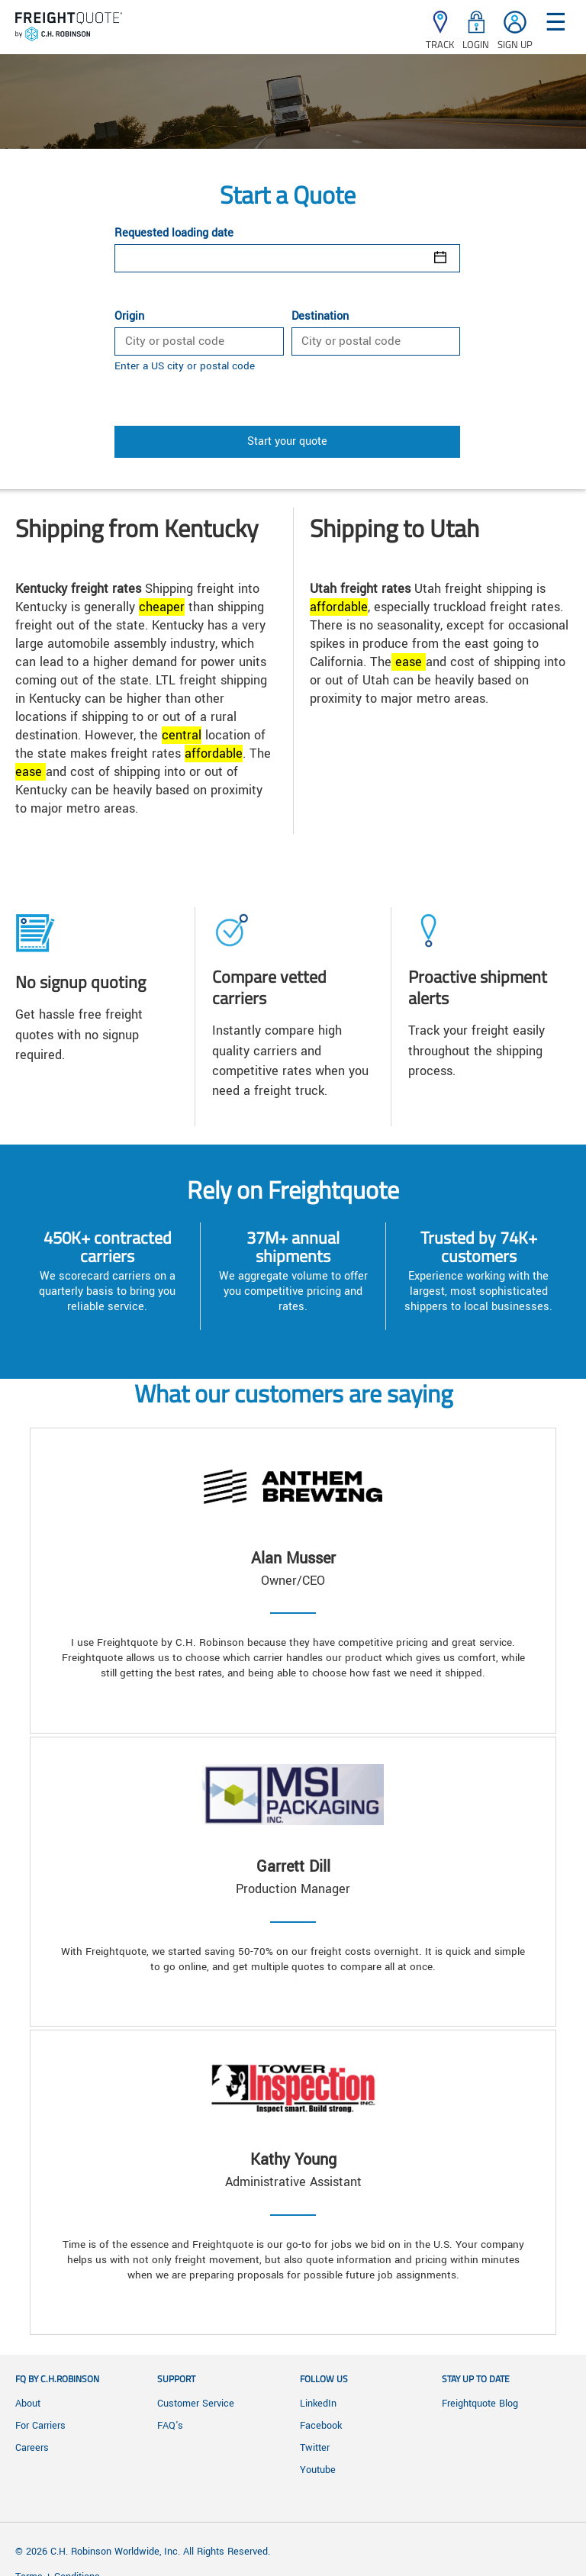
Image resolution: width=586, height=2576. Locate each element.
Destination (320, 317)
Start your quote (287, 441)
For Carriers (40, 2426)
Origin (129, 317)
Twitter (315, 2448)
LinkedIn (318, 2403)
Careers (32, 2448)
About (27, 2403)
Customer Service (195, 2403)
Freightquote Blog (480, 2403)
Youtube (318, 2470)
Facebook (321, 2426)
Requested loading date (173, 233)
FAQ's (170, 2426)
